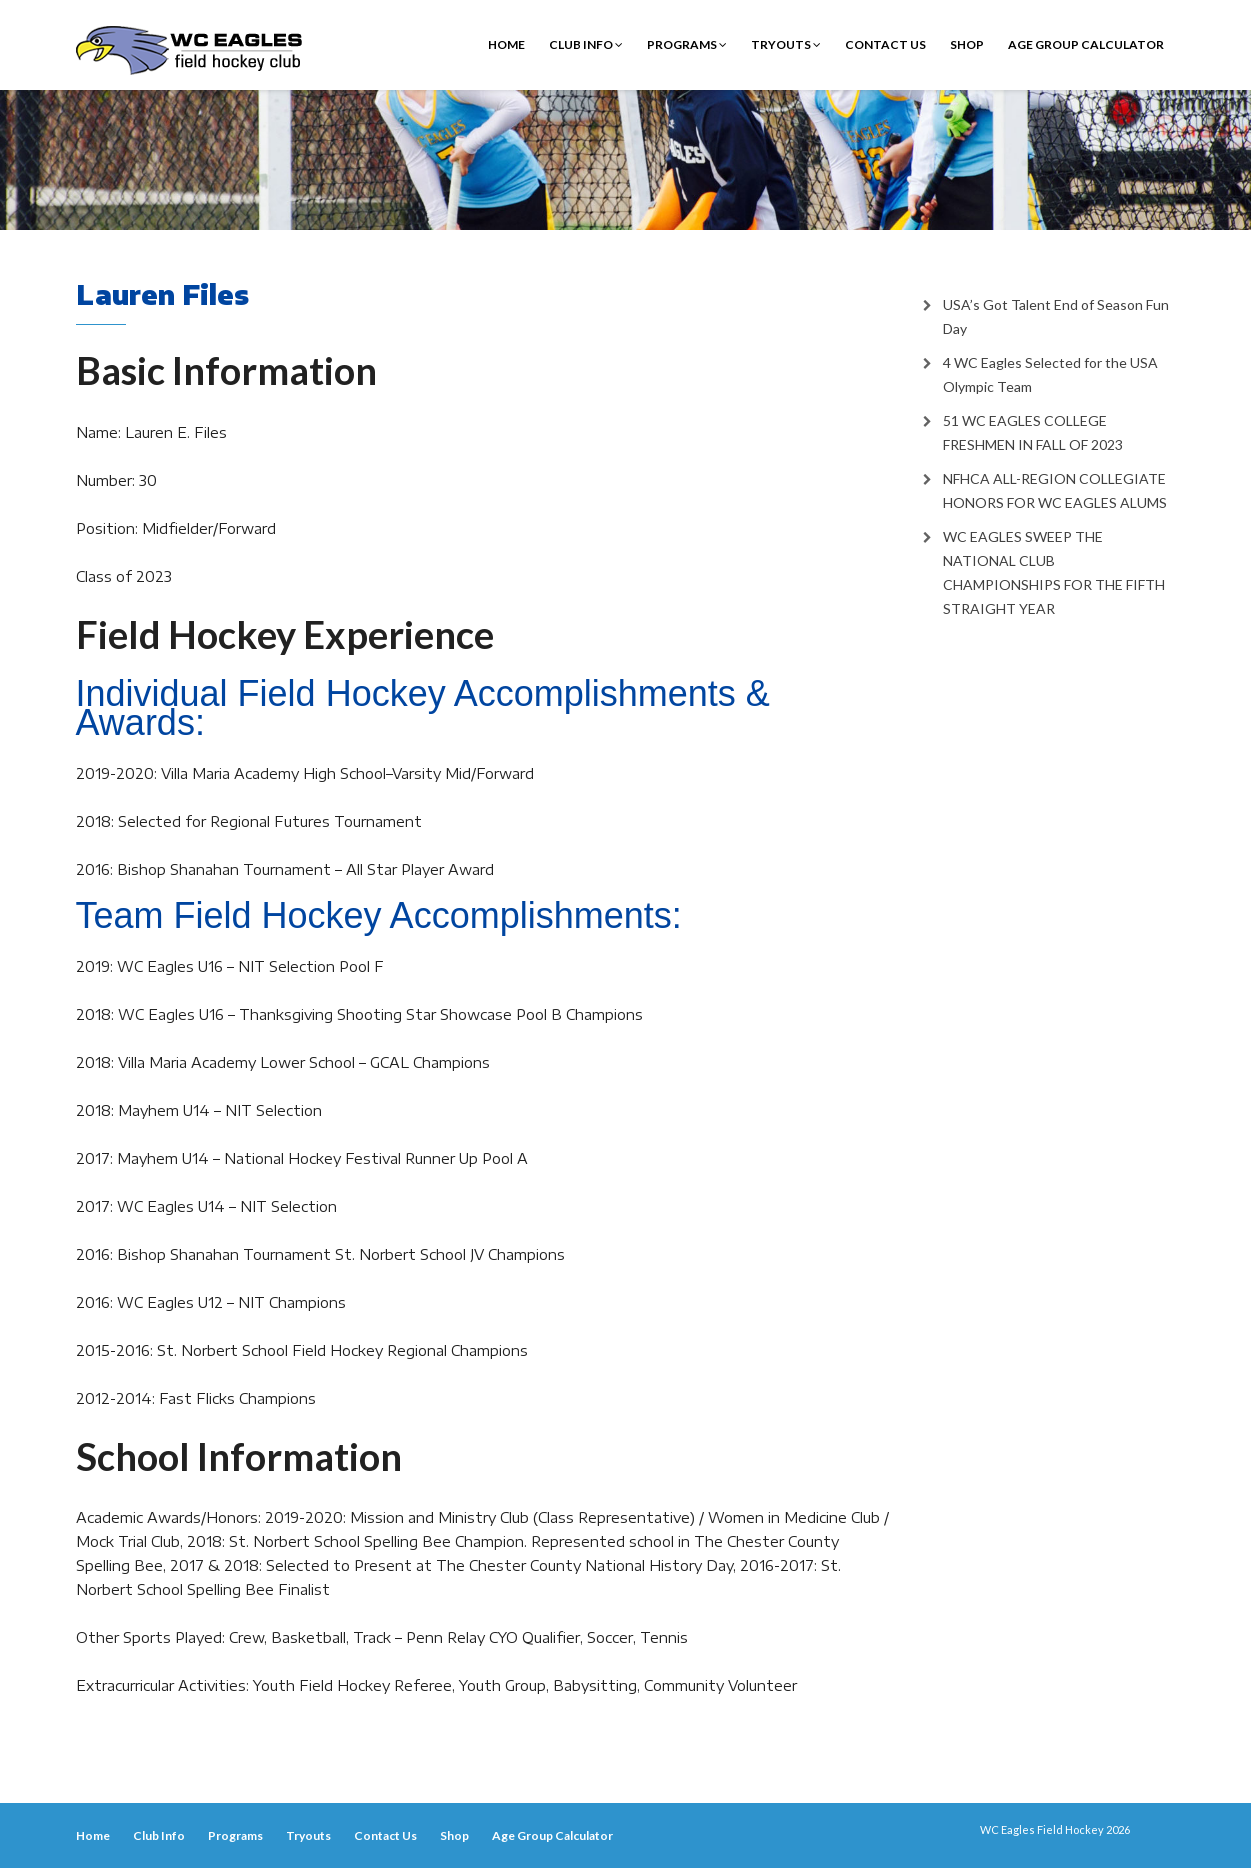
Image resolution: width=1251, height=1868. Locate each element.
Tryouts (786, 44)
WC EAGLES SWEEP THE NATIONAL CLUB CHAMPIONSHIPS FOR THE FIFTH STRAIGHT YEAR (1054, 572)
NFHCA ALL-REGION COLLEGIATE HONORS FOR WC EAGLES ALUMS (1055, 490)
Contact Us (885, 44)
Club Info (586, 44)
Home (506, 44)
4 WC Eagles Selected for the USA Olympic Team (1050, 374)
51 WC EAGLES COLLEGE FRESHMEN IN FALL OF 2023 (1033, 432)
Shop (967, 44)
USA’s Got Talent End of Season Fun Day (1056, 316)
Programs (687, 44)
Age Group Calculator (1086, 44)
